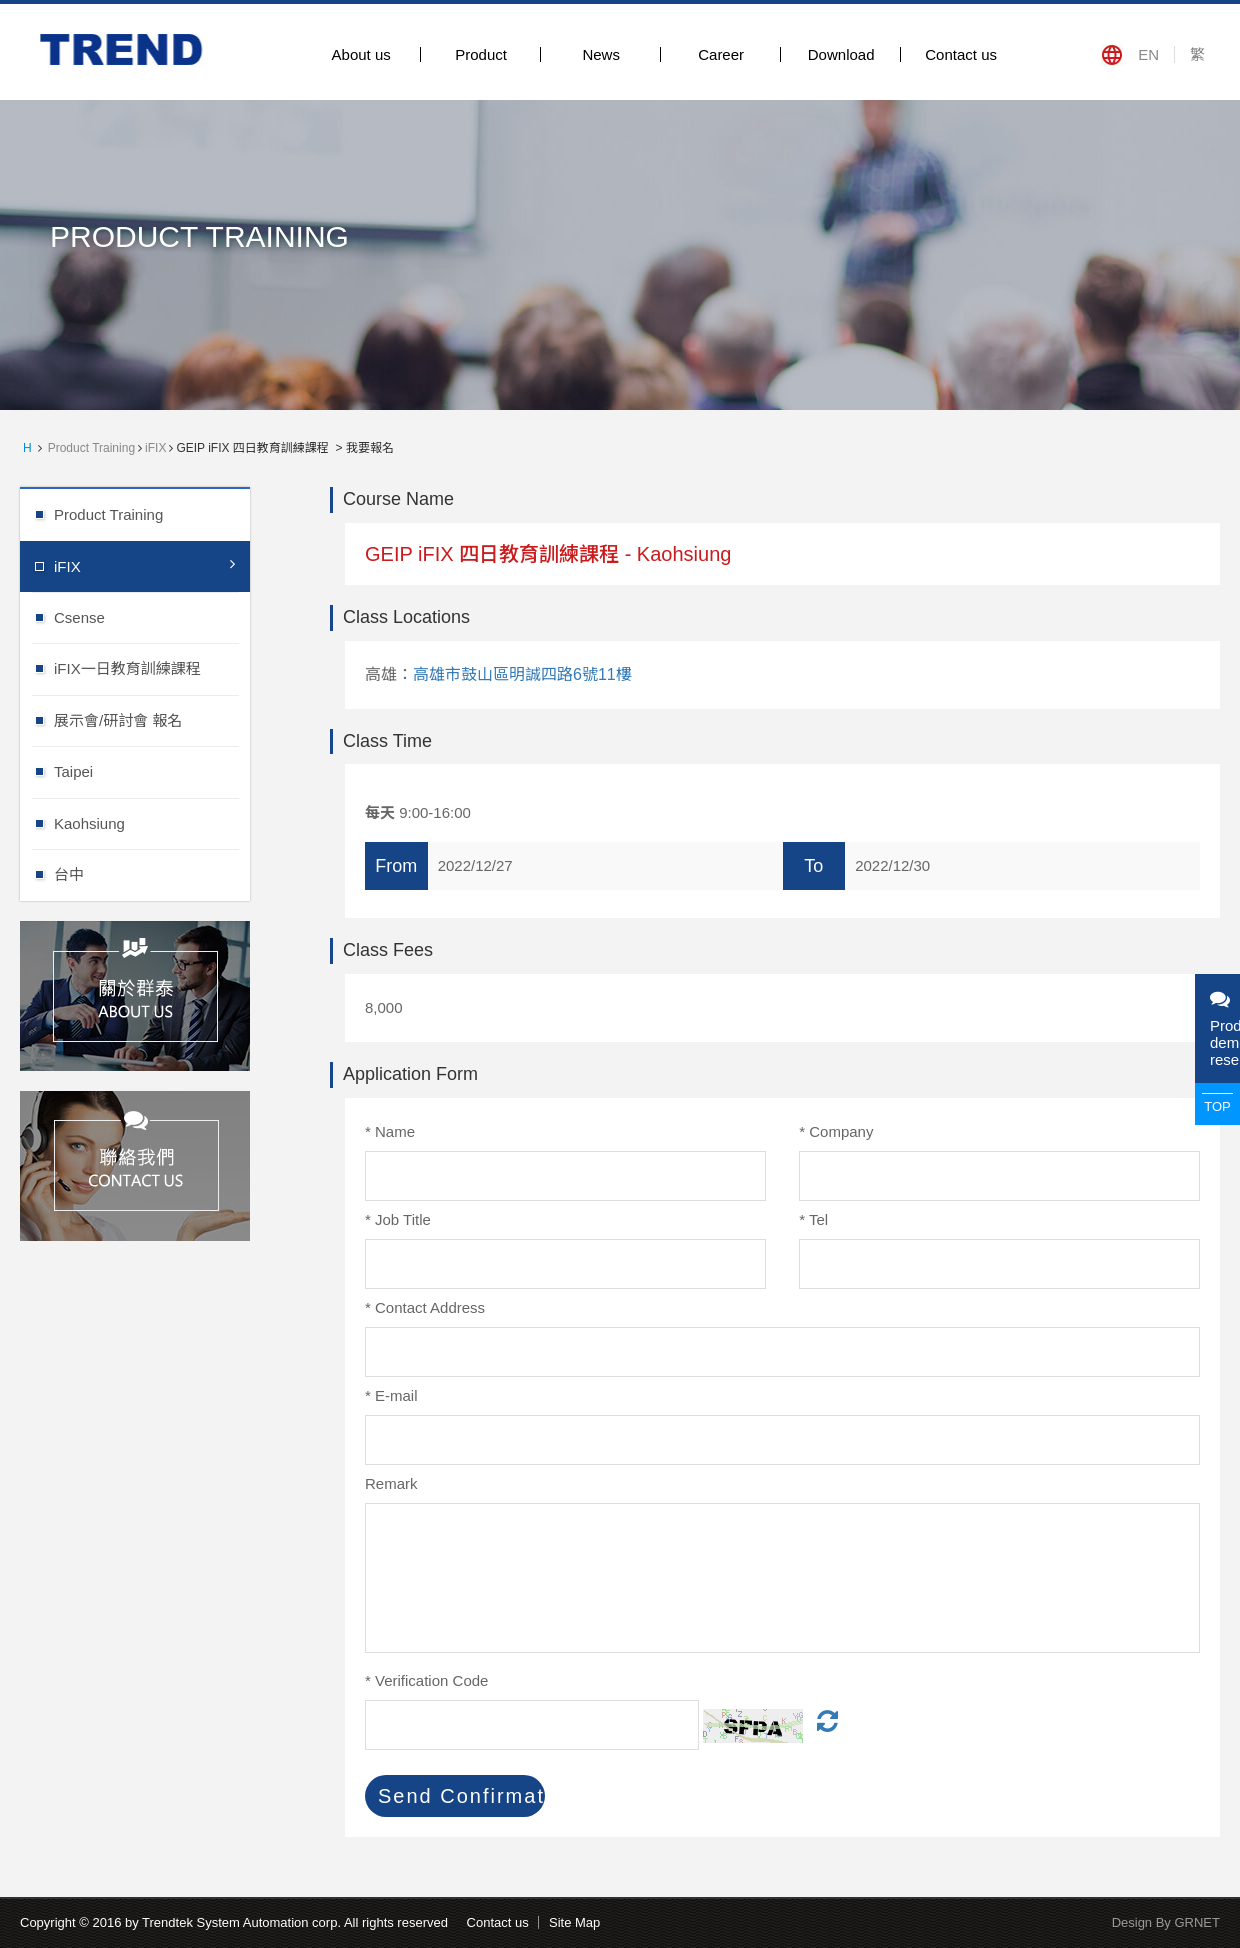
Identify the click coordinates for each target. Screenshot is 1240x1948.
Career (721, 54)
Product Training (91, 448)
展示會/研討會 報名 (152, 719)
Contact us (961, 54)
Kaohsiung (152, 822)
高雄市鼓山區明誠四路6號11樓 (522, 674)
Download (841, 54)
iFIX (155, 448)
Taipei (152, 770)
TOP (1217, 1106)
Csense (152, 616)
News (601, 54)
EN (1148, 54)
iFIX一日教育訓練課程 (152, 667)
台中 (152, 873)
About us (361, 54)
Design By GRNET (1166, 1922)
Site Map (574, 1922)
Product (481, 54)
